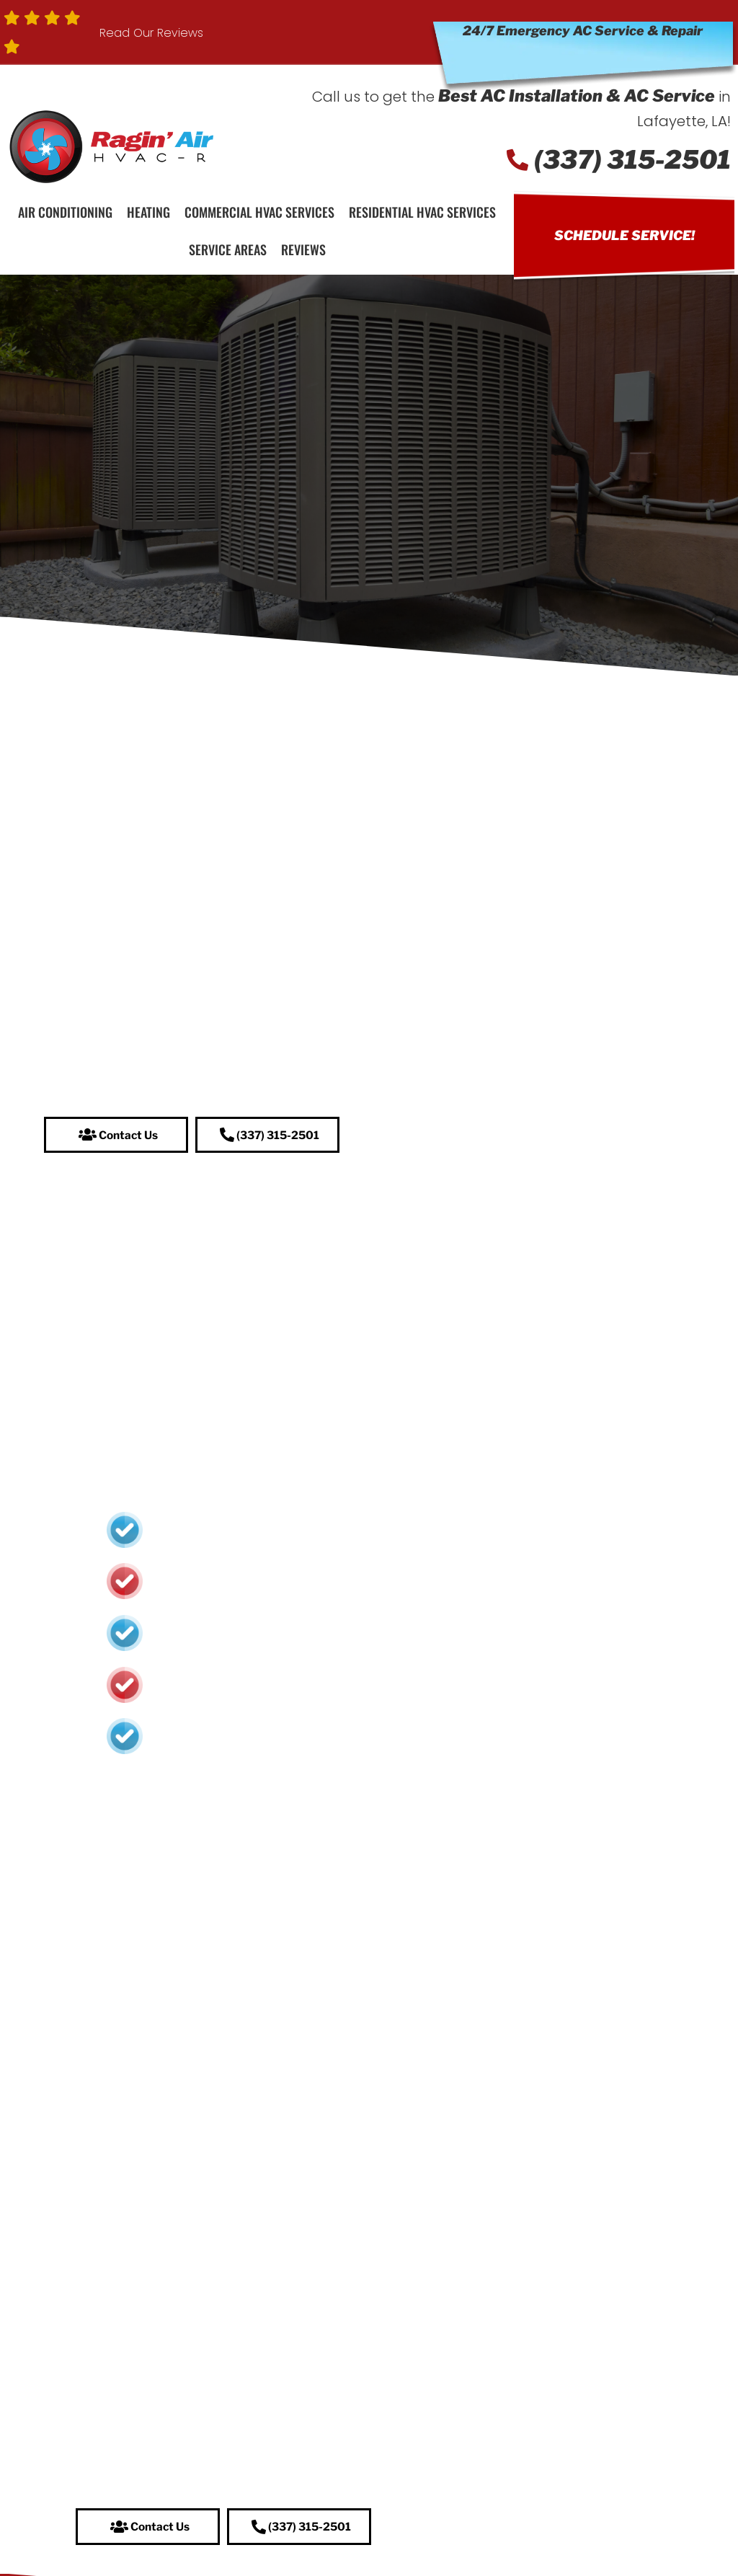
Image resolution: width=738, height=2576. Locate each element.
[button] (116, 1136)
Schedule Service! (624, 235)
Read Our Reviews (151, 33)
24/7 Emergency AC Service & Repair (583, 30)
